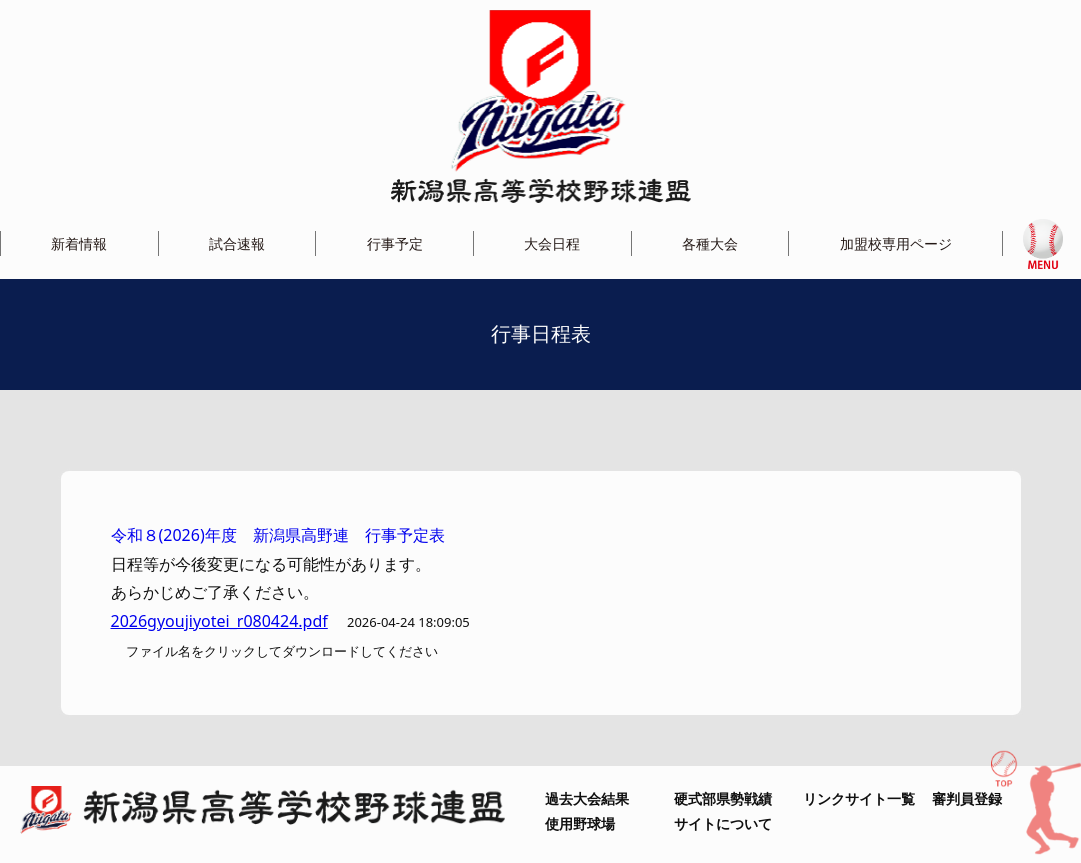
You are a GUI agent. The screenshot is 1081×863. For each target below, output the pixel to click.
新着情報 (79, 243)
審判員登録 (967, 798)
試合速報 (237, 243)
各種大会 (710, 243)
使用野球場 (580, 823)
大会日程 (552, 243)
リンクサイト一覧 (859, 798)
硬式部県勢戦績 (723, 798)
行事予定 (395, 243)
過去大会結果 (587, 798)
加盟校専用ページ (896, 243)
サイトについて (723, 823)
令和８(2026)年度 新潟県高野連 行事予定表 (278, 535)
